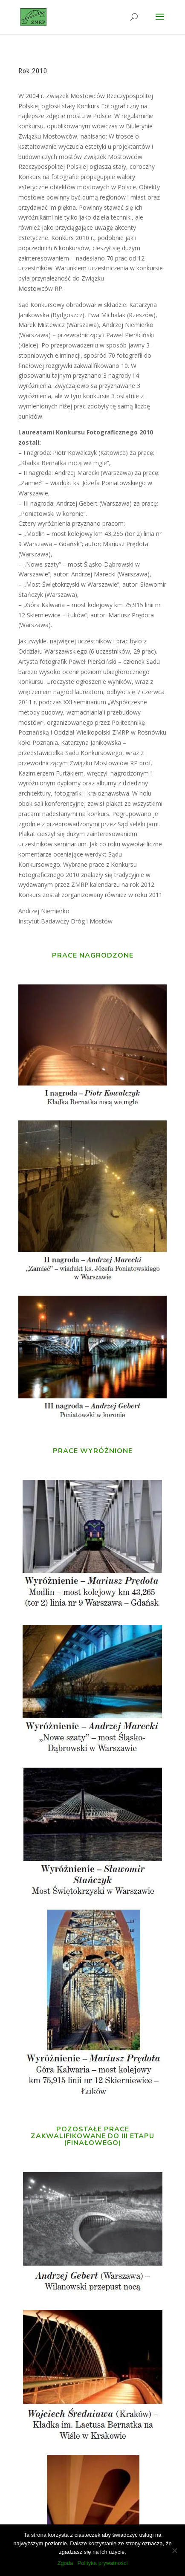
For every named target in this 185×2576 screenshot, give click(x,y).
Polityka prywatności (103, 2563)
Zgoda (65, 2563)
